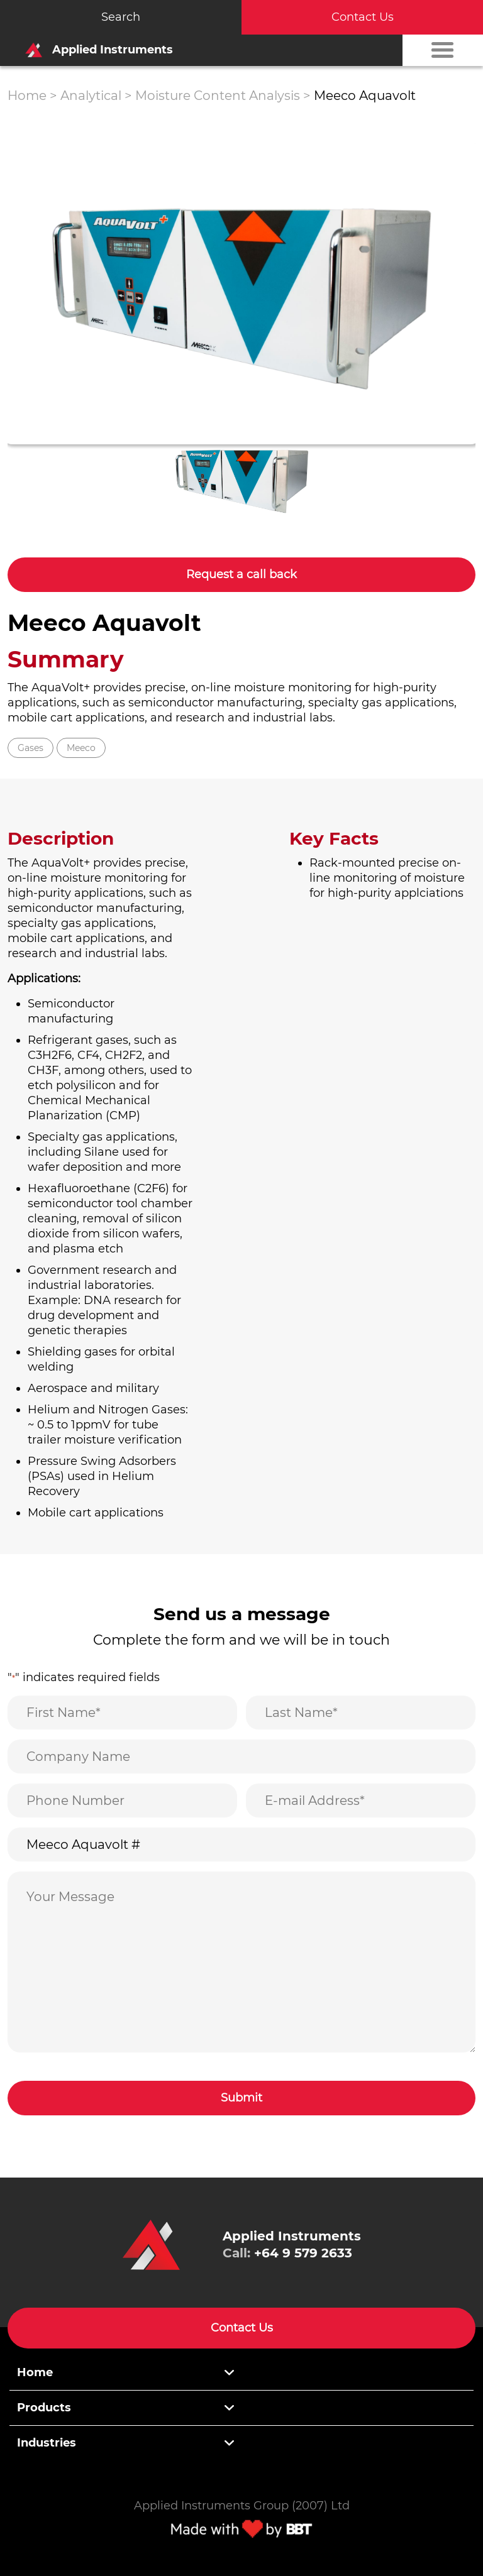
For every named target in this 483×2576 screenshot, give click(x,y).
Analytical (90, 95)
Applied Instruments (95, 50)
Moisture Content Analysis (217, 95)
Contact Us (362, 17)
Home (27, 95)
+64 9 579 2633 (303, 2253)
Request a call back (241, 574)
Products (44, 2407)
